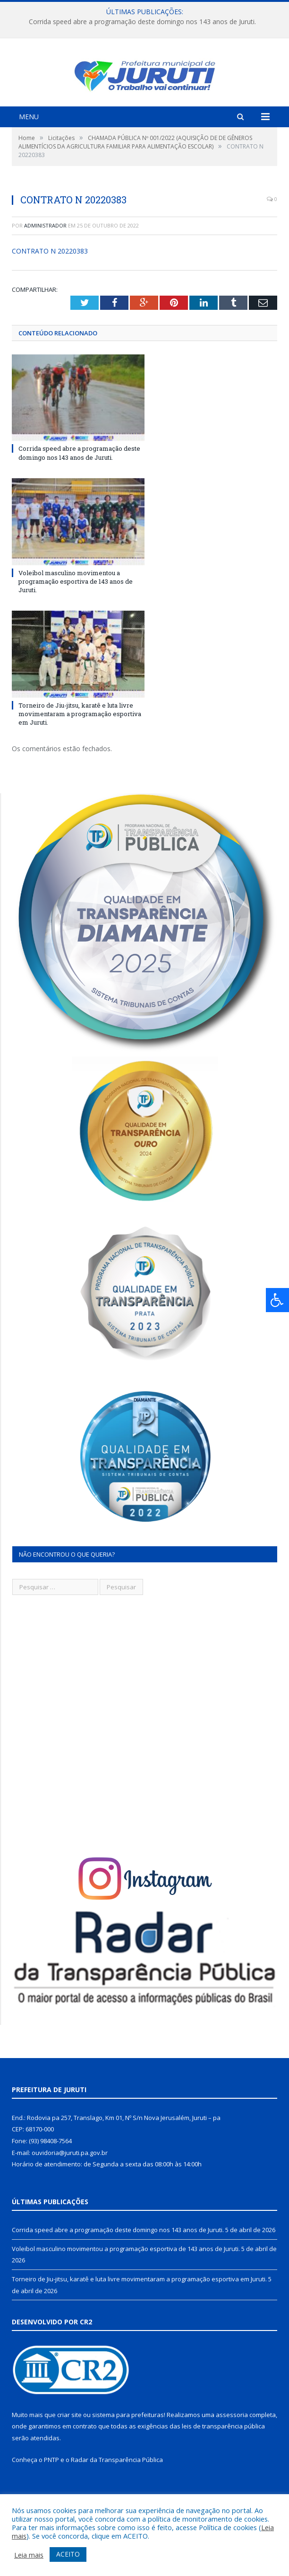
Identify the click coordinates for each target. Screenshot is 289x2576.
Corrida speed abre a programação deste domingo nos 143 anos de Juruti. (142, 22)
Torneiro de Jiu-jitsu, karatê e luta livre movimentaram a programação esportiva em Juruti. (79, 744)
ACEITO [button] (68, 2554)
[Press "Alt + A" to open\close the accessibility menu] (277, 1300)
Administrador (45, 255)
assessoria (232, 2445)
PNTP (51, 2490)
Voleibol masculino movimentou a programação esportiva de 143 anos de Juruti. (75, 611)
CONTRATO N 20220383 (50, 281)
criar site (69, 2445)
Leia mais (28, 2554)
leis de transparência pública (223, 2456)
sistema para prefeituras (128, 2445)
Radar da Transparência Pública (117, 2490)
